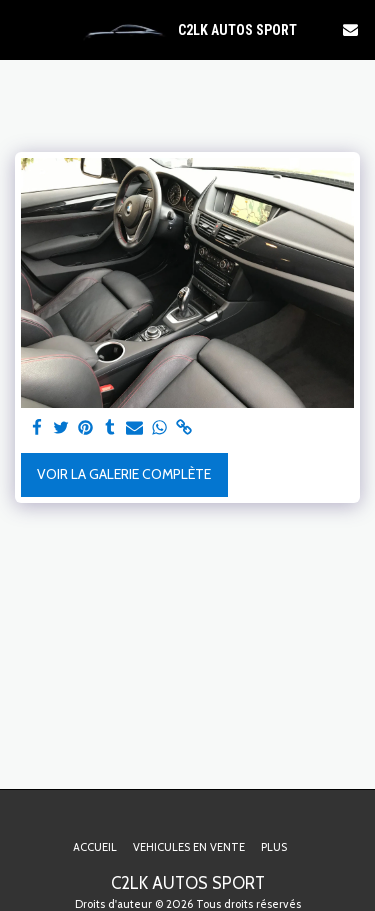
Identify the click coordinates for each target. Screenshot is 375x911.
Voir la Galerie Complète (124, 474)
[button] (22, 29)
